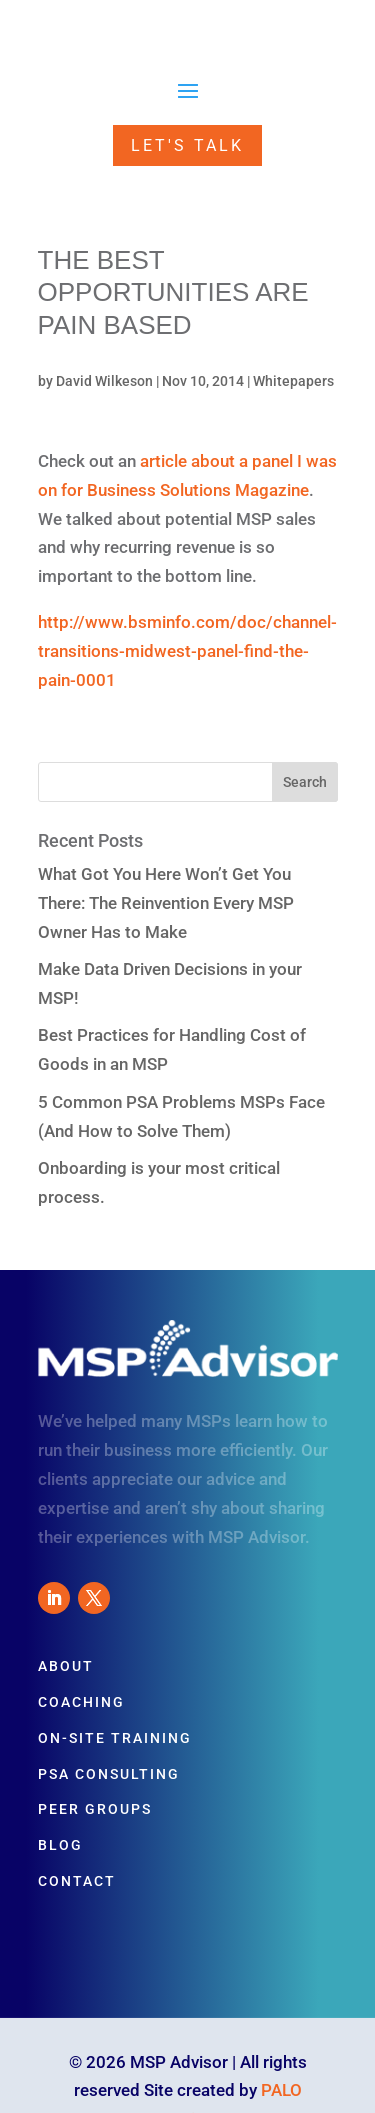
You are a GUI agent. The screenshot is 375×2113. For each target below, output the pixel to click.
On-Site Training (115, 1738)
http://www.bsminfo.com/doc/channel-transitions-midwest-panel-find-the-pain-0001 (187, 651)
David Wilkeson (104, 381)
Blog (60, 1845)
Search (305, 782)
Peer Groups (95, 1809)
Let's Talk (187, 145)
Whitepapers (293, 381)
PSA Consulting (109, 1774)
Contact (77, 1881)
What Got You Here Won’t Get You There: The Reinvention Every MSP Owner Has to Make (166, 903)
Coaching (81, 1702)
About (66, 1666)
